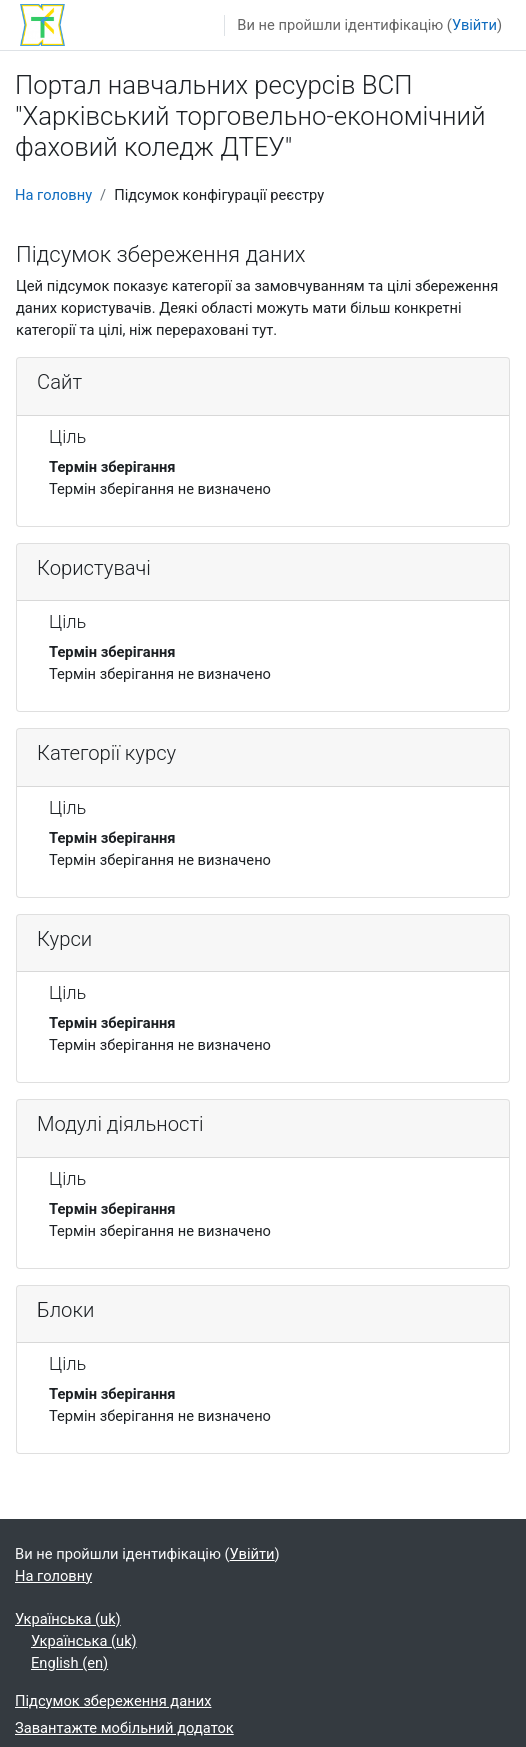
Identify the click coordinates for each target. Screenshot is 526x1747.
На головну (53, 195)
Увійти (474, 25)
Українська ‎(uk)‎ (68, 1619)
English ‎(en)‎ (69, 1663)
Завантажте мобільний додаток (124, 1728)
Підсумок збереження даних (113, 1701)
